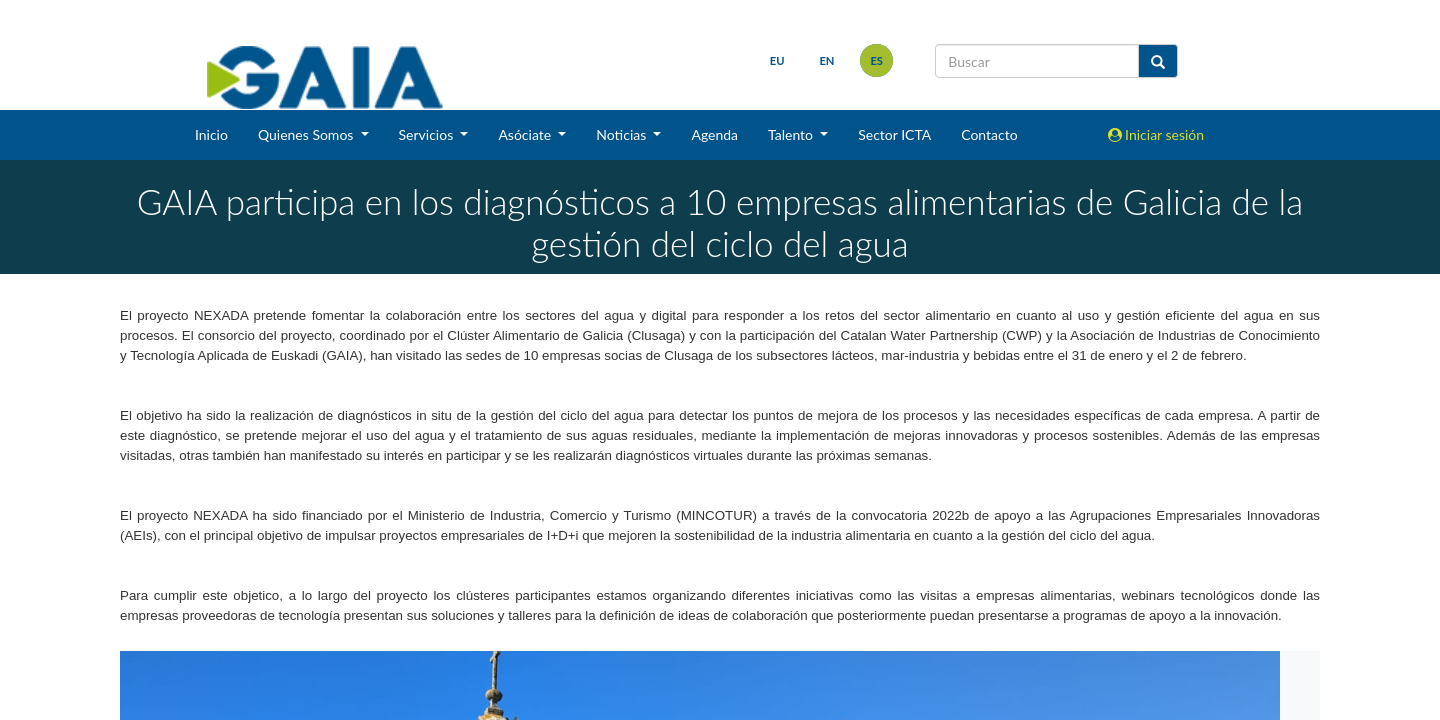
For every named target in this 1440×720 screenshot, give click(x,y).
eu (777, 60)
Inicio (211, 134)
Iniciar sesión (1156, 134)
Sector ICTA (894, 134)
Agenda (714, 134)
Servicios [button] (428, 134)
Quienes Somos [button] (307, 134)
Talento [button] (792, 134)
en (826, 60)
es (876, 60)
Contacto (989, 134)
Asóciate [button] (526, 134)
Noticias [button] (623, 134)
